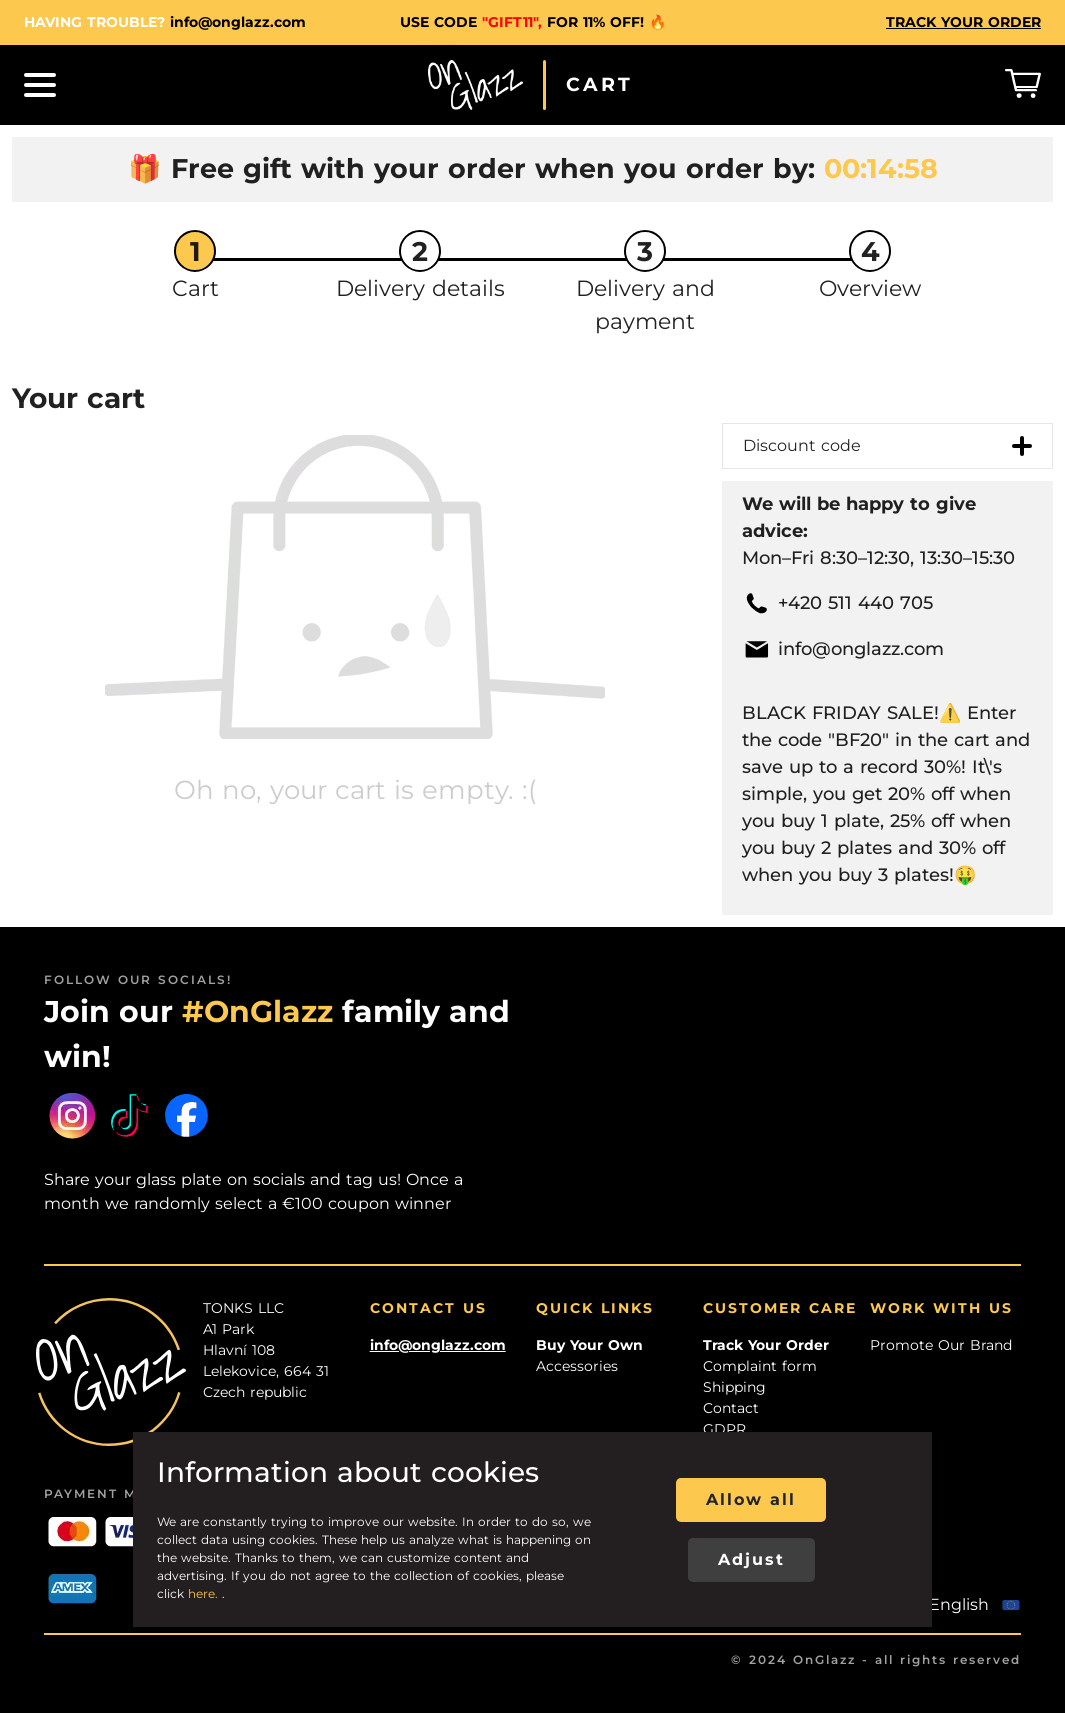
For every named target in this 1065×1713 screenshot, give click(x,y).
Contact (731, 1408)
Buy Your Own (589, 1345)
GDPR (724, 1429)
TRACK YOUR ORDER (963, 22)
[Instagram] (72, 1115)
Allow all (751, 1499)
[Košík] (1023, 85)
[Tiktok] (129, 1115)
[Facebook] (186, 1115)
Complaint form (760, 1366)
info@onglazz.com (238, 22)
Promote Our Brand (941, 1345)
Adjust (751, 1559)
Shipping (734, 1387)
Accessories (577, 1366)
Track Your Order (766, 1345)
